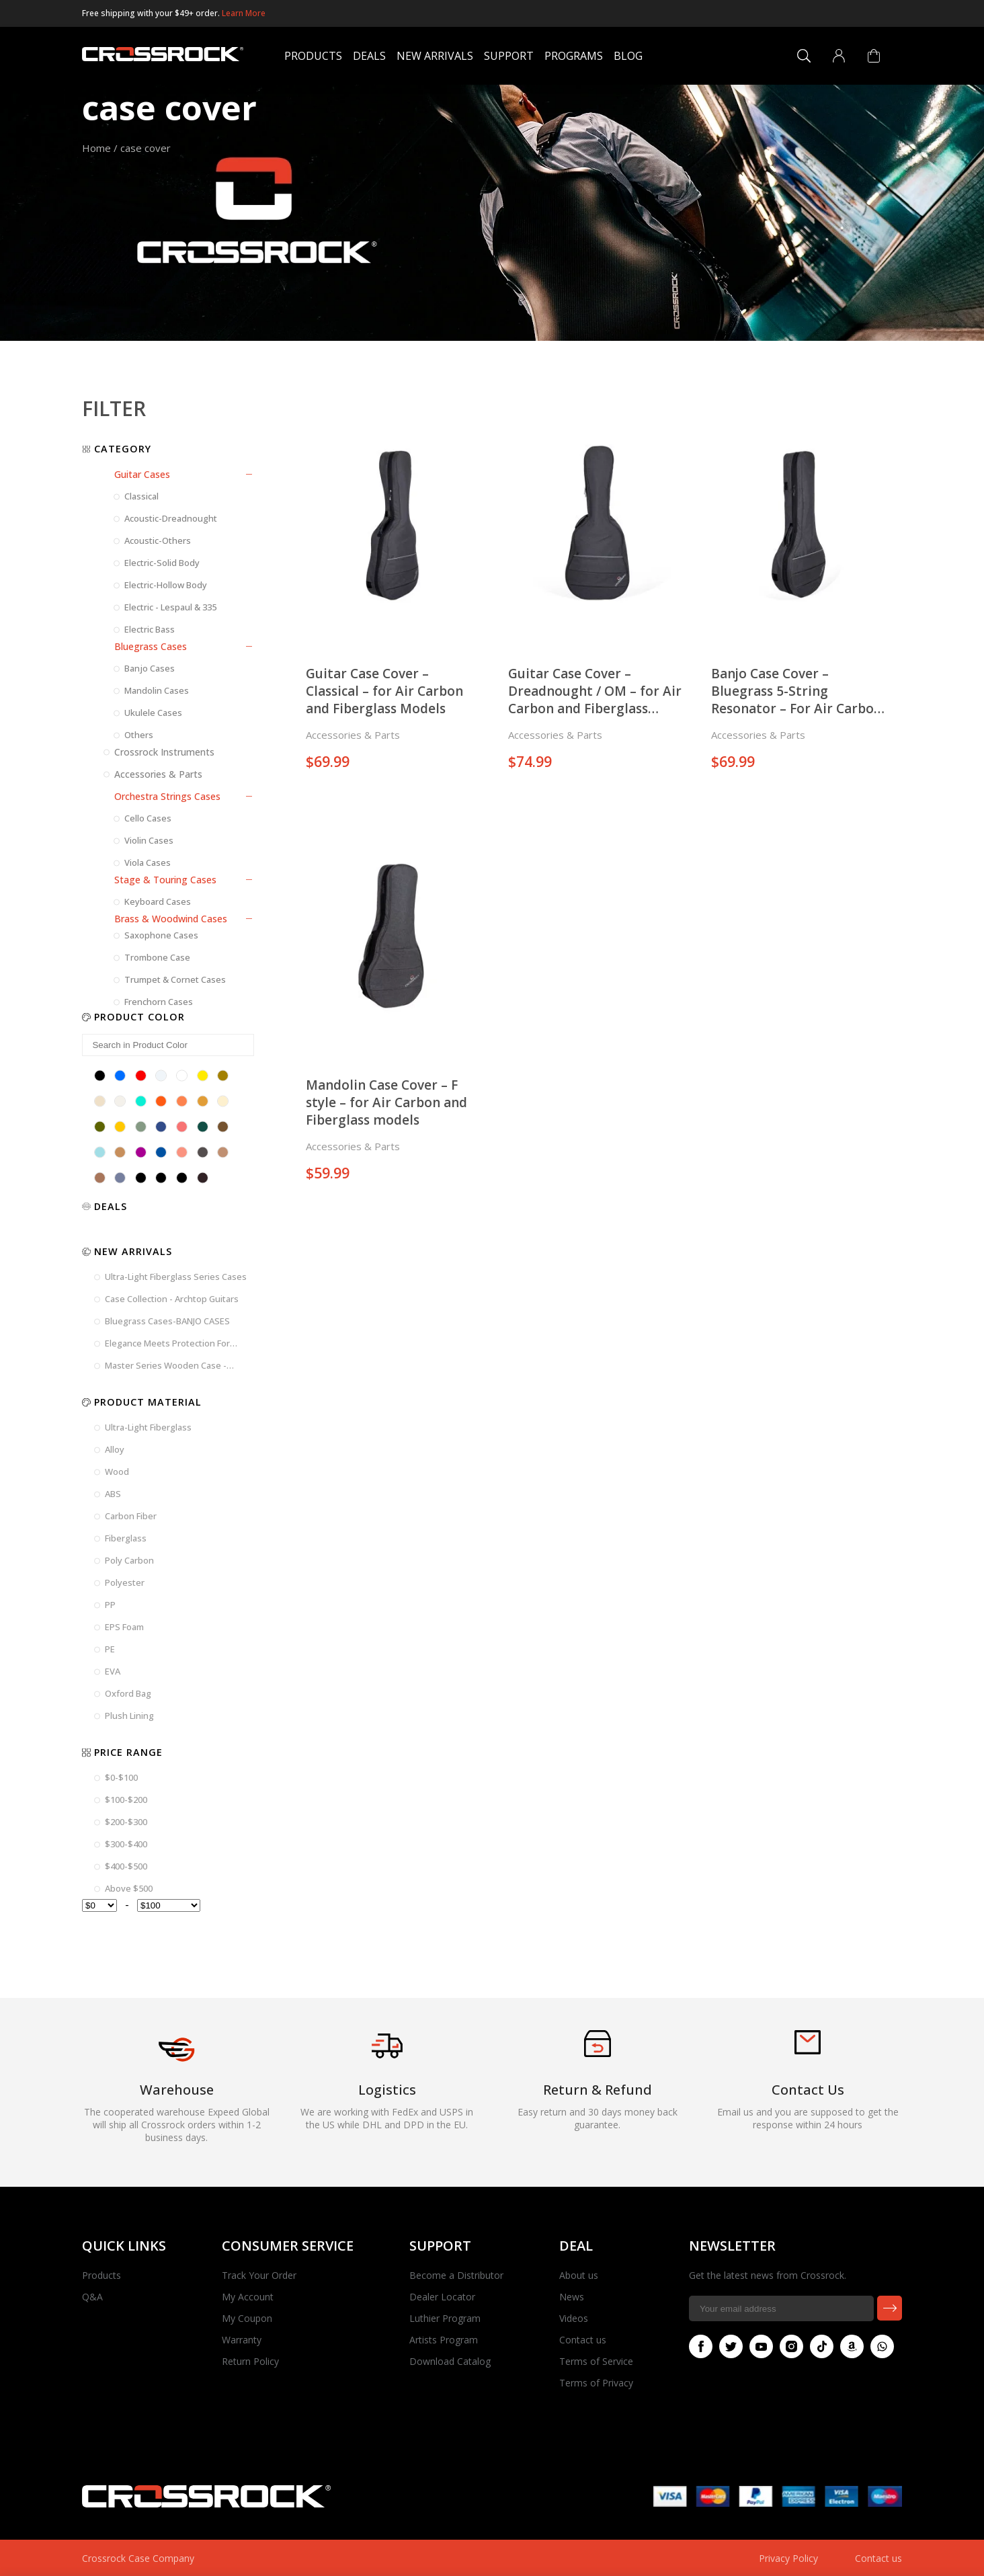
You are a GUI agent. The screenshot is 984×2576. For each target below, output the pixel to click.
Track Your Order (259, 2275)
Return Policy (250, 2361)
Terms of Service (596, 2361)
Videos (573, 2318)
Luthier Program (445, 2318)
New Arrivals (435, 55)
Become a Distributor (456, 2275)
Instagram (788, 2346)
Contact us (582, 2339)
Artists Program (443, 2339)
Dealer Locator (442, 2296)
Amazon (849, 2346)
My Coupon (247, 2318)
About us (578, 2275)
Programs (573, 55)
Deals (369, 55)
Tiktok (818, 2346)
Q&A (92, 2296)
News (571, 2296)
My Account (248, 2296)
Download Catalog (450, 2361)
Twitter (728, 2346)
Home (96, 148)
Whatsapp (879, 2346)
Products (313, 55)
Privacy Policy (788, 2558)
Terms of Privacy (596, 2382)
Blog (628, 55)
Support (509, 55)
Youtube (758, 2346)
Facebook (697, 2346)
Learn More (243, 13)
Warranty (241, 2339)
